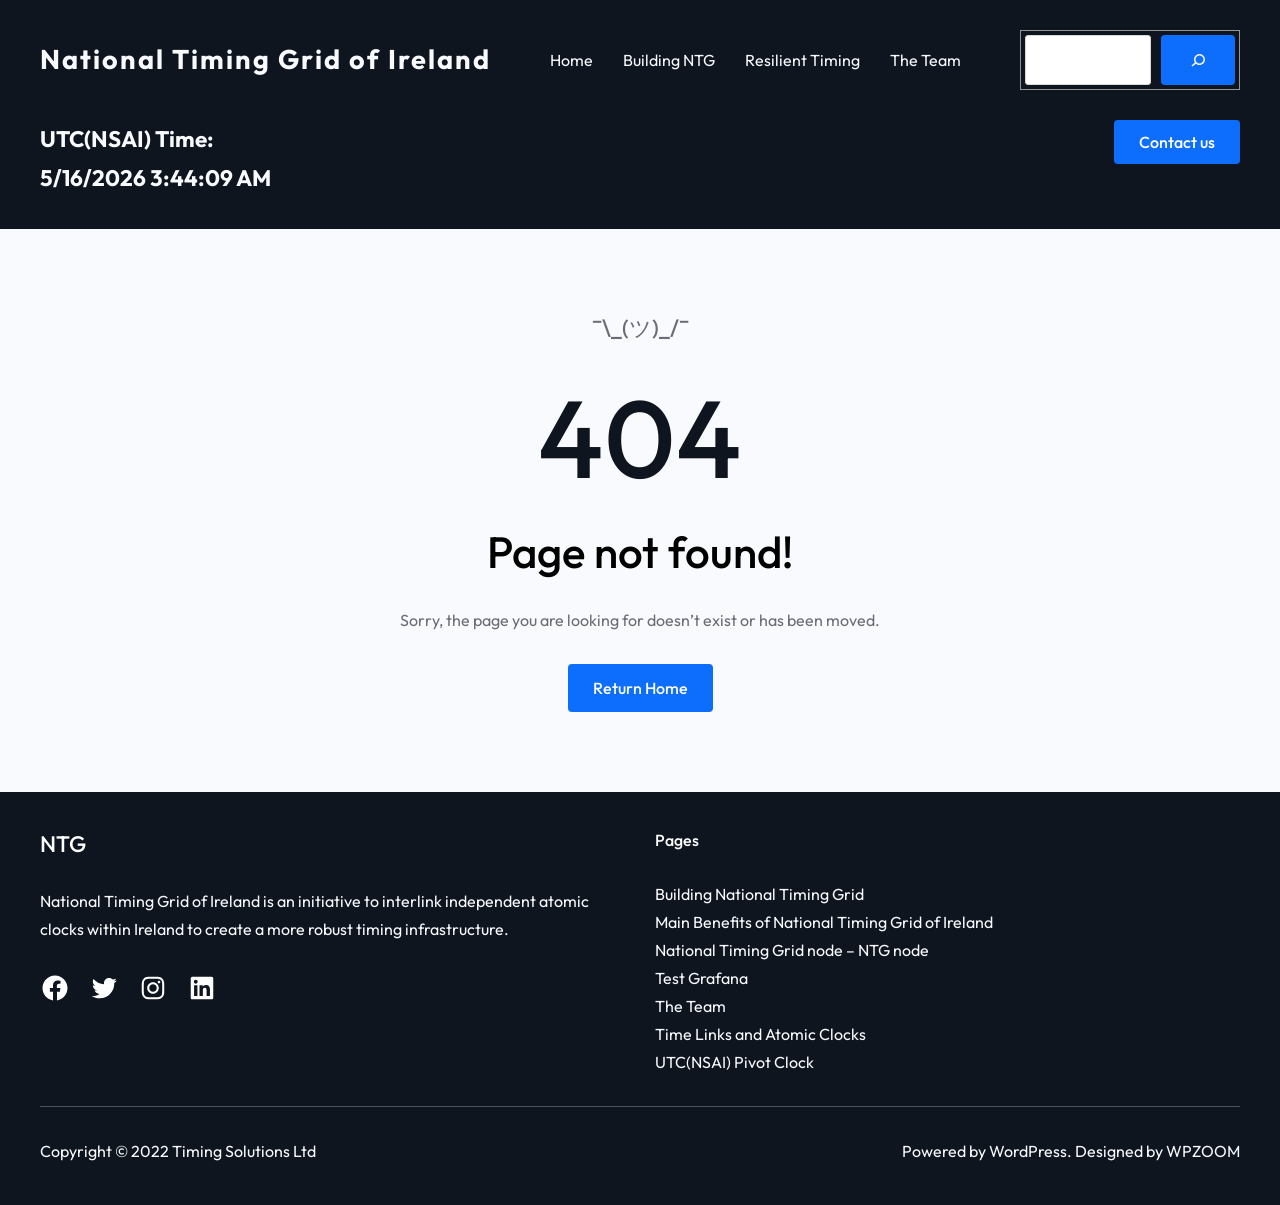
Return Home (640, 688)
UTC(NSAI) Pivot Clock (734, 1062)
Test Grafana (701, 978)
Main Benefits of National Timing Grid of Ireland (824, 922)
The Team (690, 1006)
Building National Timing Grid (759, 894)
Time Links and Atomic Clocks (760, 1034)
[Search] (1198, 60)
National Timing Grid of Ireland (265, 59)
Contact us (1177, 142)
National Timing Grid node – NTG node (792, 950)
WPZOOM (1203, 1151)
